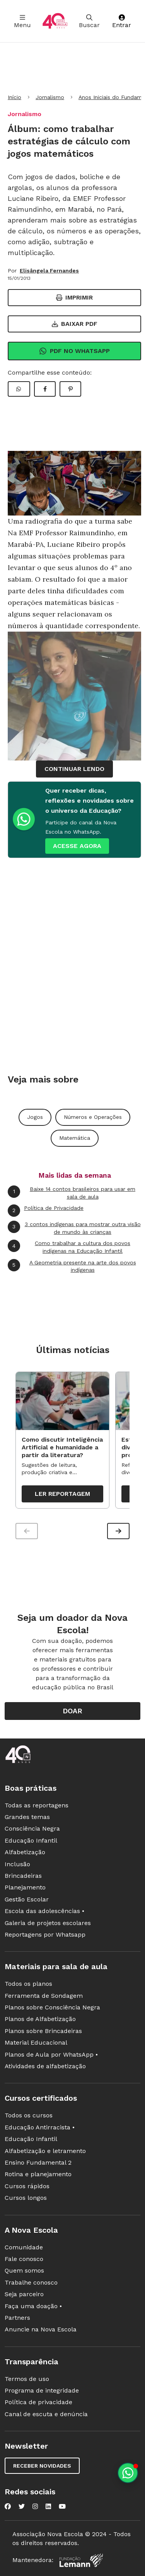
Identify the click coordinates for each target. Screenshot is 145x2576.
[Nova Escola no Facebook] (8, 2506)
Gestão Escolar (27, 1899)
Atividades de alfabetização (45, 2066)
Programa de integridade (42, 2390)
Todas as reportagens (36, 1805)
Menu (22, 21)
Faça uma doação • (33, 2306)
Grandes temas (27, 1817)
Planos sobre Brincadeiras (43, 2031)
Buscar (89, 21)
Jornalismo (50, 97)
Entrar (121, 21)
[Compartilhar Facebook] (45, 389)
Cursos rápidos (27, 2186)
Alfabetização (25, 1852)
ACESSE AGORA (77, 846)
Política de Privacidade (46, 1210)
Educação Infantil (31, 1840)
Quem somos (24, 2270)
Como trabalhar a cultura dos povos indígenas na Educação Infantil (69, 1247)
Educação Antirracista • (40, 2127)
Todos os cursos (29, 2115)
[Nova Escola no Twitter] (22, 2506)
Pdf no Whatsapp (74, 351)
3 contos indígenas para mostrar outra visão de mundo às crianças (74, 1228)
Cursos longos (26, 2197)
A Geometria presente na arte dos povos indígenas (72, 1266)
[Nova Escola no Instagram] (35, 2506)
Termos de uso (27, 2378)
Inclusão (17, 1864)
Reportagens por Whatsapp (45, 1934)
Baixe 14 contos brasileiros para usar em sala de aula (71, 1192)
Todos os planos (28, 1983)
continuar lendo (74, 768)
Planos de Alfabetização (40, 2019)
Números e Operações (93, 1117)
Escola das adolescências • (44, 1911)
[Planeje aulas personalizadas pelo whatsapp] (128, 2473)
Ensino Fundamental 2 (38, 2162)
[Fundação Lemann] (81, 2560)
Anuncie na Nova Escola (41, 2329)
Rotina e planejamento (38, 2174)
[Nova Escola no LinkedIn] (48, 2506)
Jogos (35, 1117)
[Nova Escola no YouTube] (62, 2506)
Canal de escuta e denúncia (46, 2414)
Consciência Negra (32, 1828)
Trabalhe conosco (31, 2282)
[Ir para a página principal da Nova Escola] (55, 21)
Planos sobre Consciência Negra (52, 2007)
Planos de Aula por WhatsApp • (51, 2054)
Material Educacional (36, 2042)
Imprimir (74, 297)
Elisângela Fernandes (49, 270)
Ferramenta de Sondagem (44, 1995)
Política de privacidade (38, 2402)
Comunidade (24, 2247)
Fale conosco (24, 2259)
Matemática (74, 1138)
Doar (72, 1711)
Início (14, 97)
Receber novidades (42, 2466)
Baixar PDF (74, 323)
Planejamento (25, 1887)
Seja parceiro (24, 2294)
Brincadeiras (23, 1875)
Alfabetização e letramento (45, 2151)
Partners (17, 2317)
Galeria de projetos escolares (48, 1923)
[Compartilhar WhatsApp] (19, 389)
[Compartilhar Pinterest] (70, 389)
